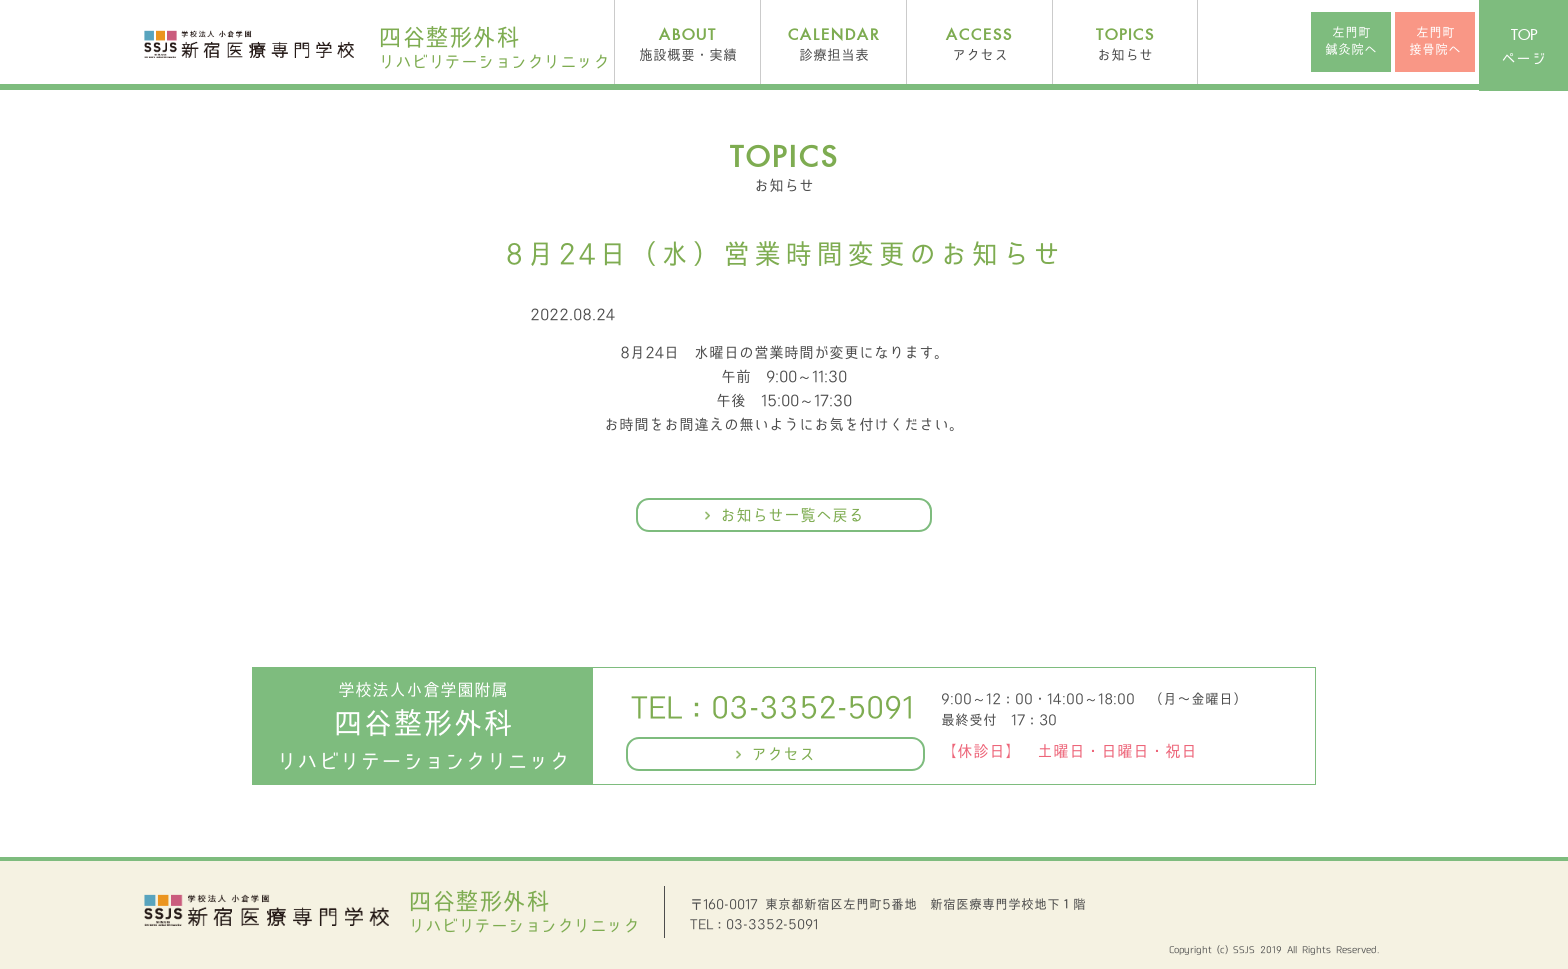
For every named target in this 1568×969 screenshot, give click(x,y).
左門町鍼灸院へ (1351, 41)
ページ (1523, 47)
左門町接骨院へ (1435, 41)
